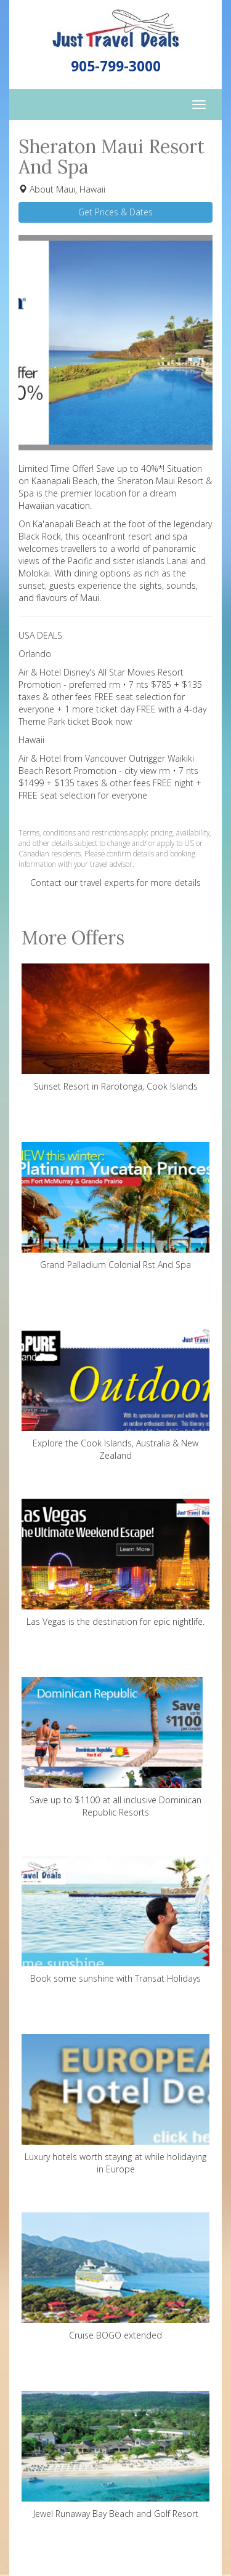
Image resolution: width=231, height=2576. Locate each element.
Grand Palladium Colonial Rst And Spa (115, 1206)
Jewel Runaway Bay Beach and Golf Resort (115, 2455)
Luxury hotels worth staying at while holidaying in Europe (115, 2104)
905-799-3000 (116, 66)
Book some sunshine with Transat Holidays (115, 1920)
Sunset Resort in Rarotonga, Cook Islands (115, 1027)
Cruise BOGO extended (115, 2276)
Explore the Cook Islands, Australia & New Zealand (115, 1390)
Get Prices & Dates (115, 212)
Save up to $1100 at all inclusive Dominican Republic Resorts (115, 1747)
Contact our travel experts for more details (115, 882)
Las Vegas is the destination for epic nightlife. (115, 1563)
